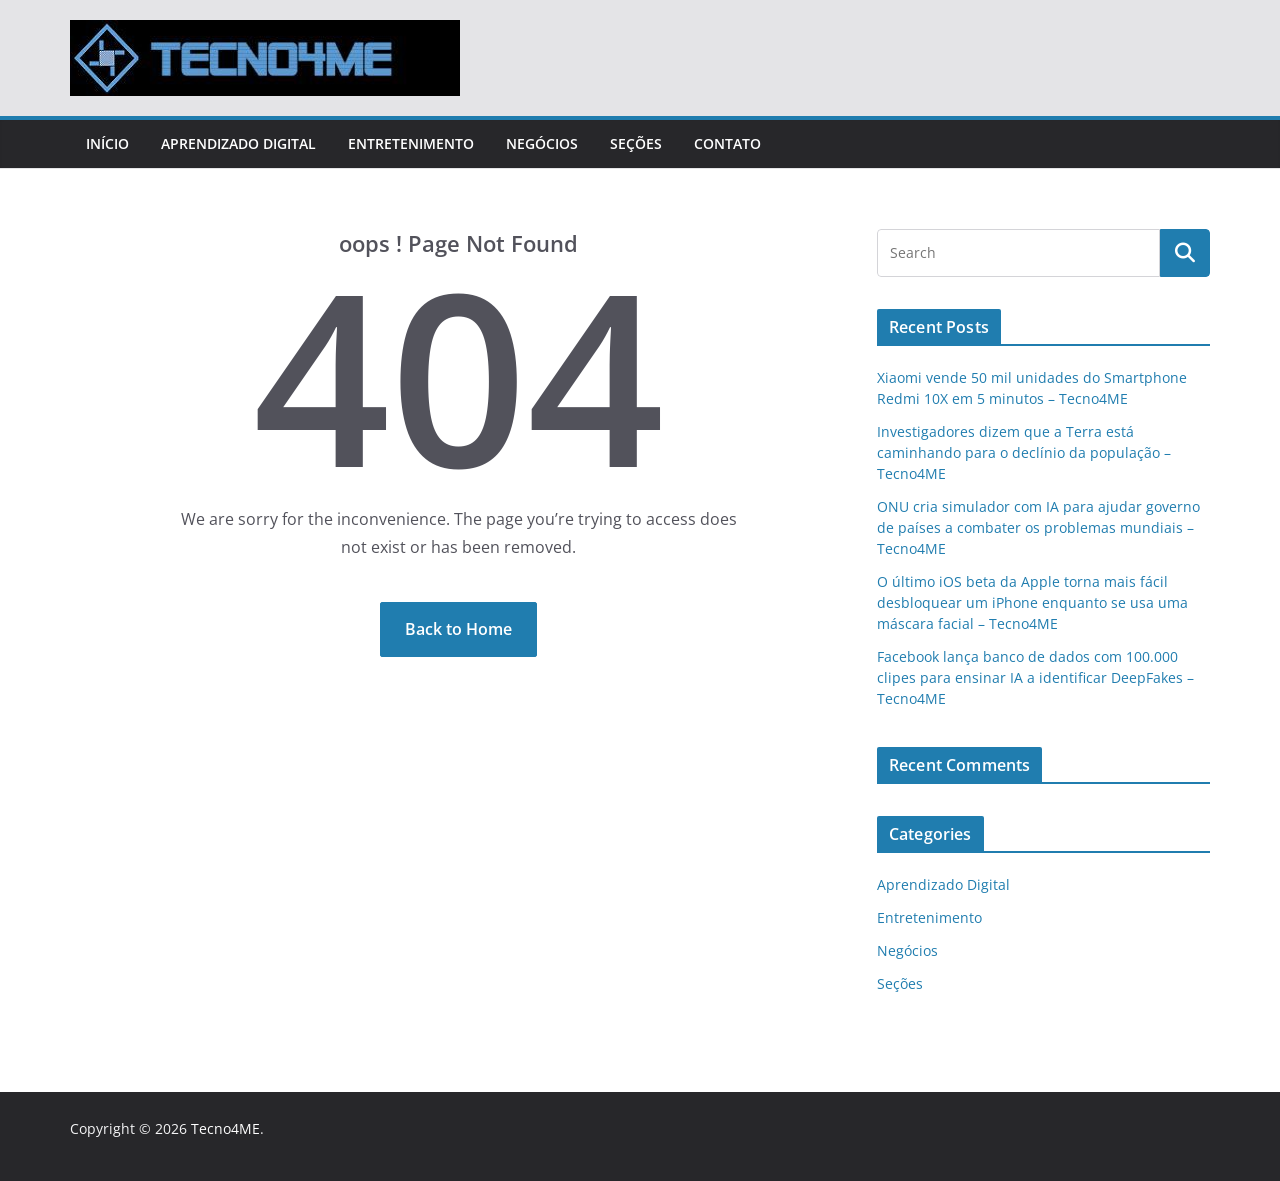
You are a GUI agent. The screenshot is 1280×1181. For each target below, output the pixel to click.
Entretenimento (411, 143)
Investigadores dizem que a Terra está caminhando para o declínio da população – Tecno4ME (1024, 452)
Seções (636, 143)
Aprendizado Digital (238, 143)
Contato (727, 143)
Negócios (542, 143)
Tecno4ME (225, 1128)
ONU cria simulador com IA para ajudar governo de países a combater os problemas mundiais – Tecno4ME (1038, 527)
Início (107, 143)
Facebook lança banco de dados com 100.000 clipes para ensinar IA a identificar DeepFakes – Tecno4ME (1035, 677)
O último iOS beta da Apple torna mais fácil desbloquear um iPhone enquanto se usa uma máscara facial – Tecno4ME (1032, 602)
